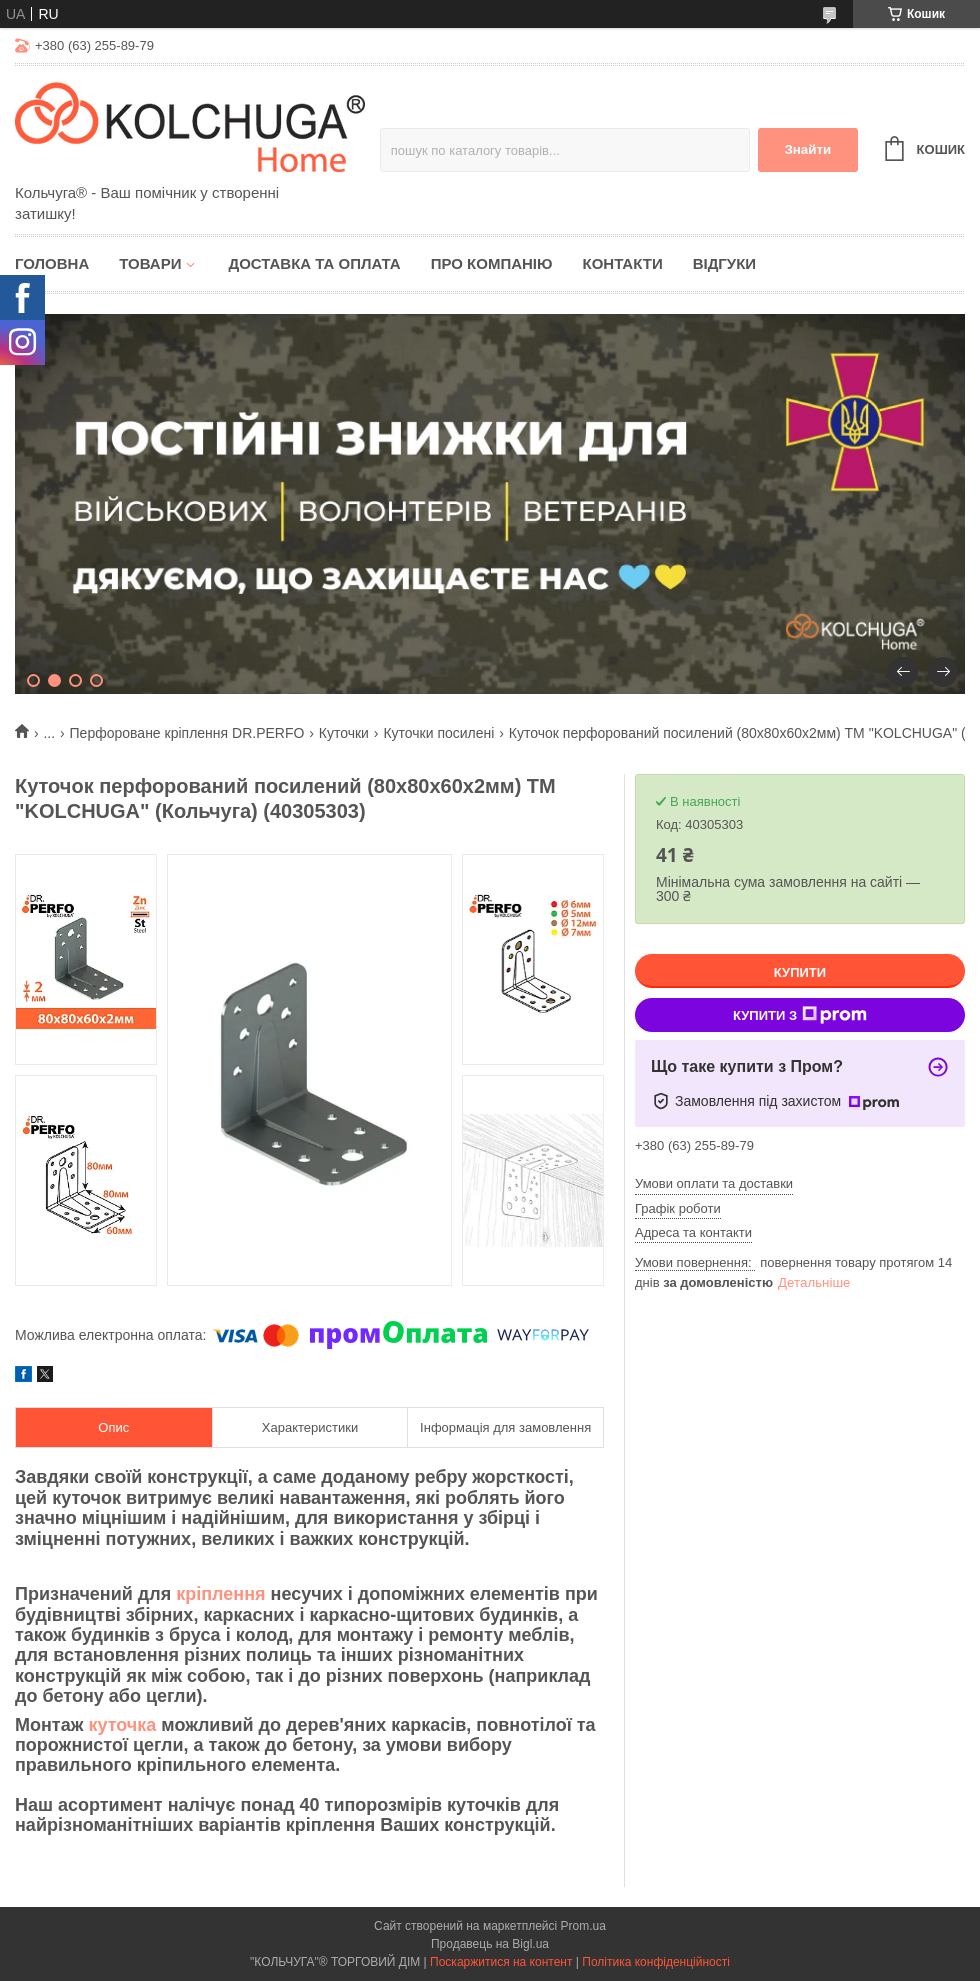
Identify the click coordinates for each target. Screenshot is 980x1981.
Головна (52, 263)
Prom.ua (583, 1926)
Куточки (344, 733)
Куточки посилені (438, 733)
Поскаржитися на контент (501, 1962)
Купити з (800, 1015)
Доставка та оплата (314, 263)
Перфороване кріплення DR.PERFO (187, 733)
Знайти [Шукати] (807, 149)
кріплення (220, 1594)
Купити (800, 972)
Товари (150, 263)
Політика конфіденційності (656, 1962)
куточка (122, 1725)
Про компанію (492, 263)
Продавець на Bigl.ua (490, 1944)
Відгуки (724, 263)
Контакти (622, 263)
